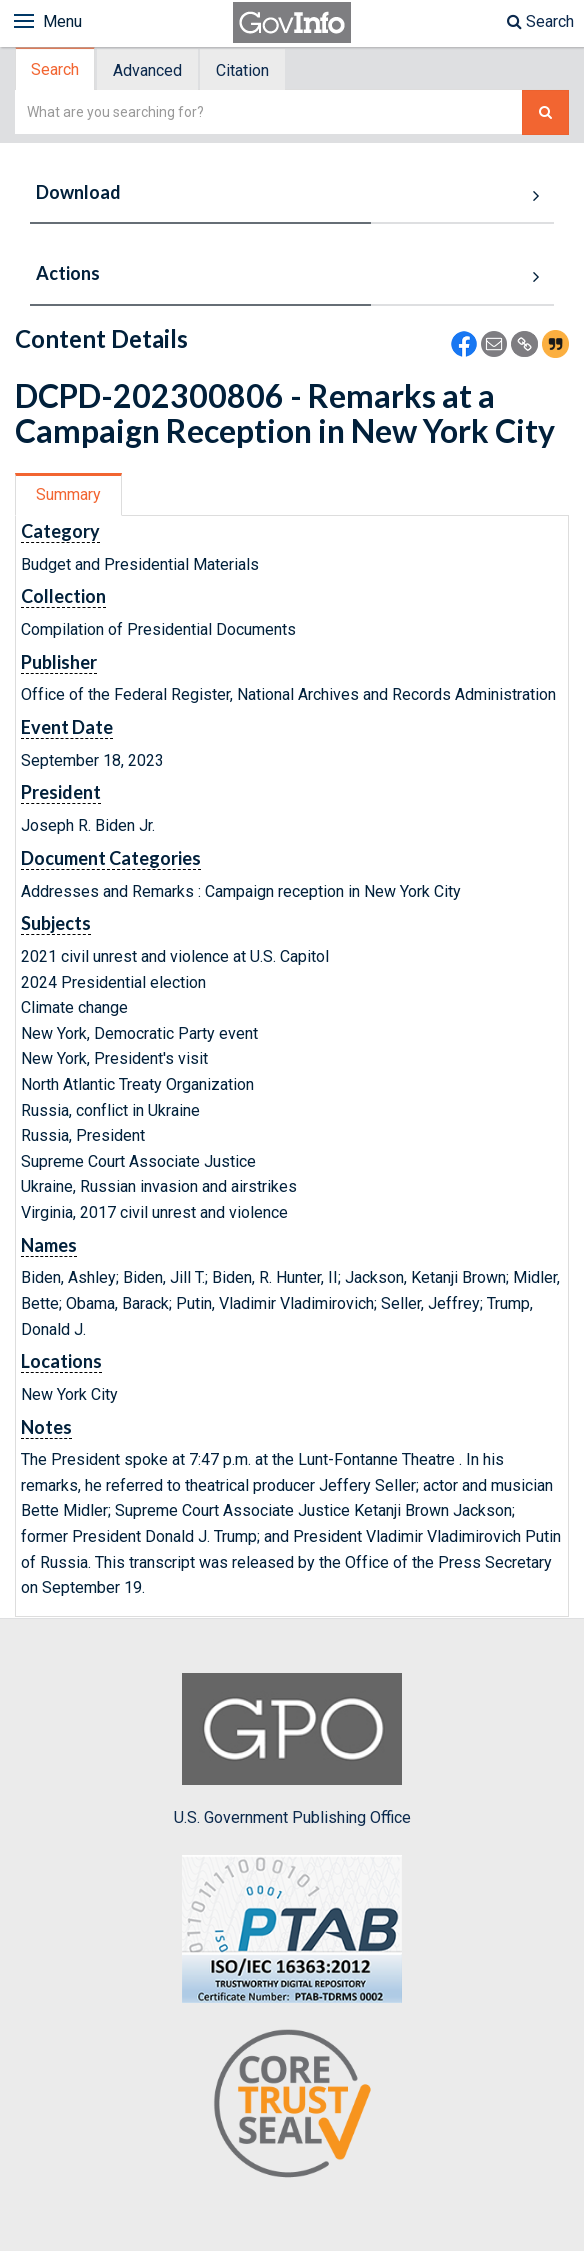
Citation (242, 70)
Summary (68, 494)
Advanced (147, 70)
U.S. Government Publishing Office (292, 1750)
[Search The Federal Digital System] (545, 112)
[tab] (56, 69)
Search (540, 21)
